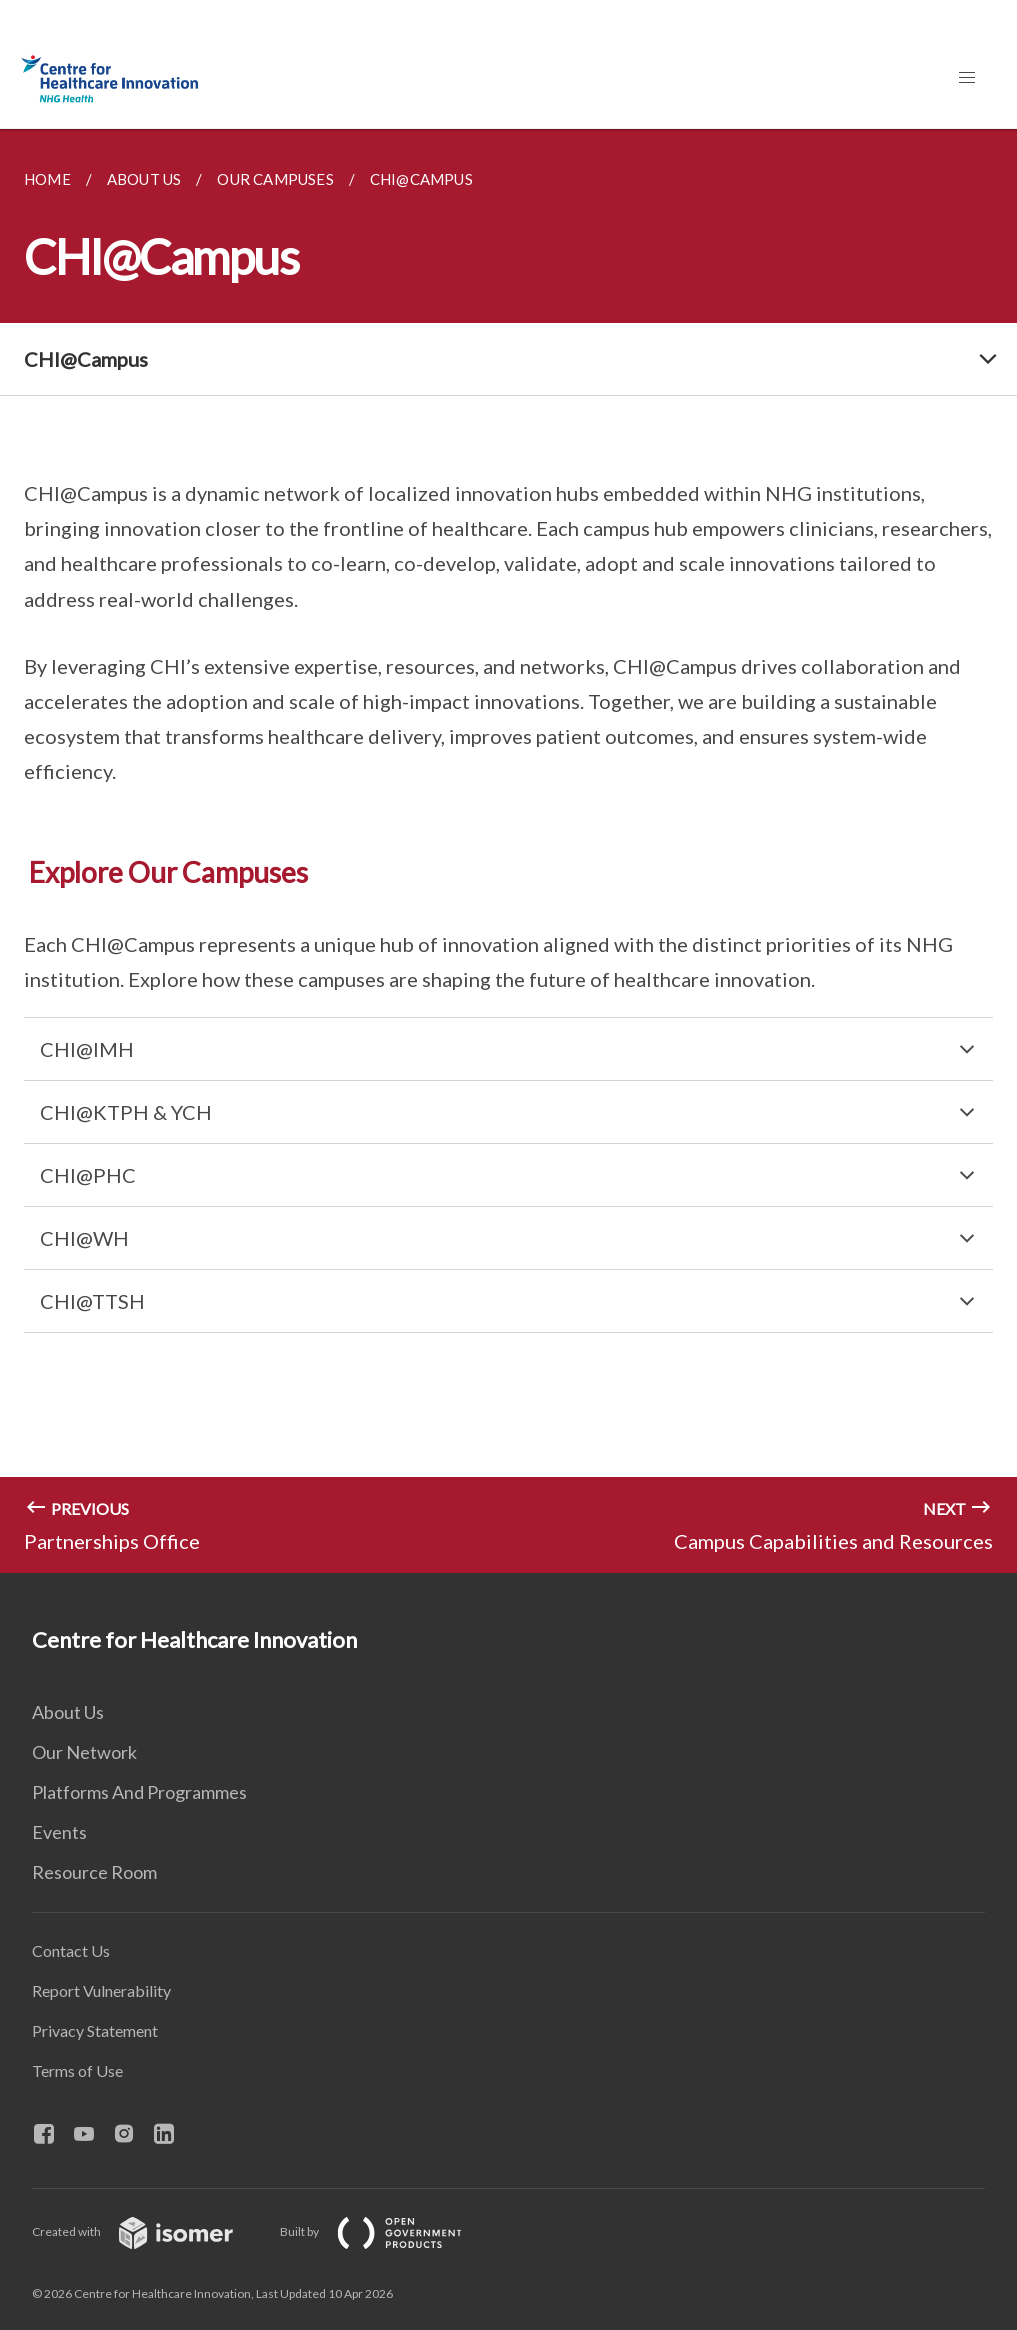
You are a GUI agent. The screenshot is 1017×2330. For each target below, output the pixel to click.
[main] (508, 851)
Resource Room (94, 1872)
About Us (68, 1712)
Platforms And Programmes (139, 1792)
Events (59, 1832)
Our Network (84, 1752)
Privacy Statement (95, 2030)
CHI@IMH (87, 1049)
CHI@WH (84, 1238)
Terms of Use (77, 2070)
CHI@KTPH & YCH (126, 1112)
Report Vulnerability (101, 1990)
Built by (387, 2231)
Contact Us (71, 1950)
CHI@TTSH (92, 1301)
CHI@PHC (88, 1175)
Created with (148, 2231)
